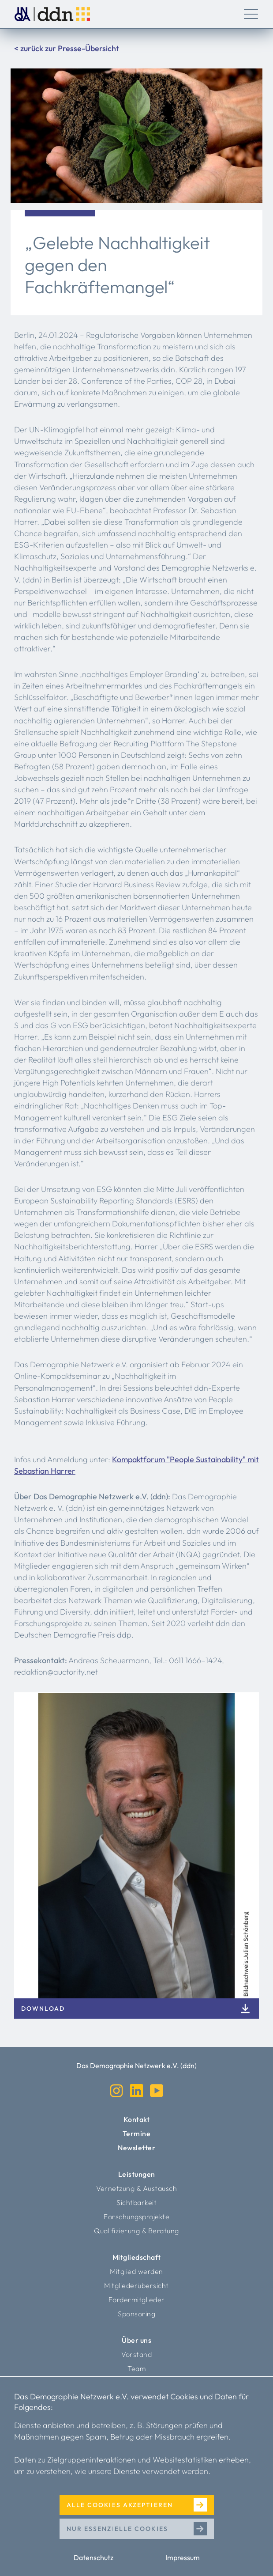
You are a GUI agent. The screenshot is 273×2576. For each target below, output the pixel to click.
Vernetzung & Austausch (136, 2188)
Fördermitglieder (136, 2299)
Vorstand (136, 2354)
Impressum (182, 2557)
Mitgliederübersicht (136, 2285)
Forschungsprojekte (136, 2216)
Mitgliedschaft (136, 2257)
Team (136, 2368)
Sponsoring (136, 2313)
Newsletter (136, 2147)
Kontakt (136, 2119)
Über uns (136, 2340)
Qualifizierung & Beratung (136, 2230)
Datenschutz (93, 2557)
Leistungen (136, 2174)
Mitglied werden (136, 2271)
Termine (137, 2133)
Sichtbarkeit (136, 2202)
